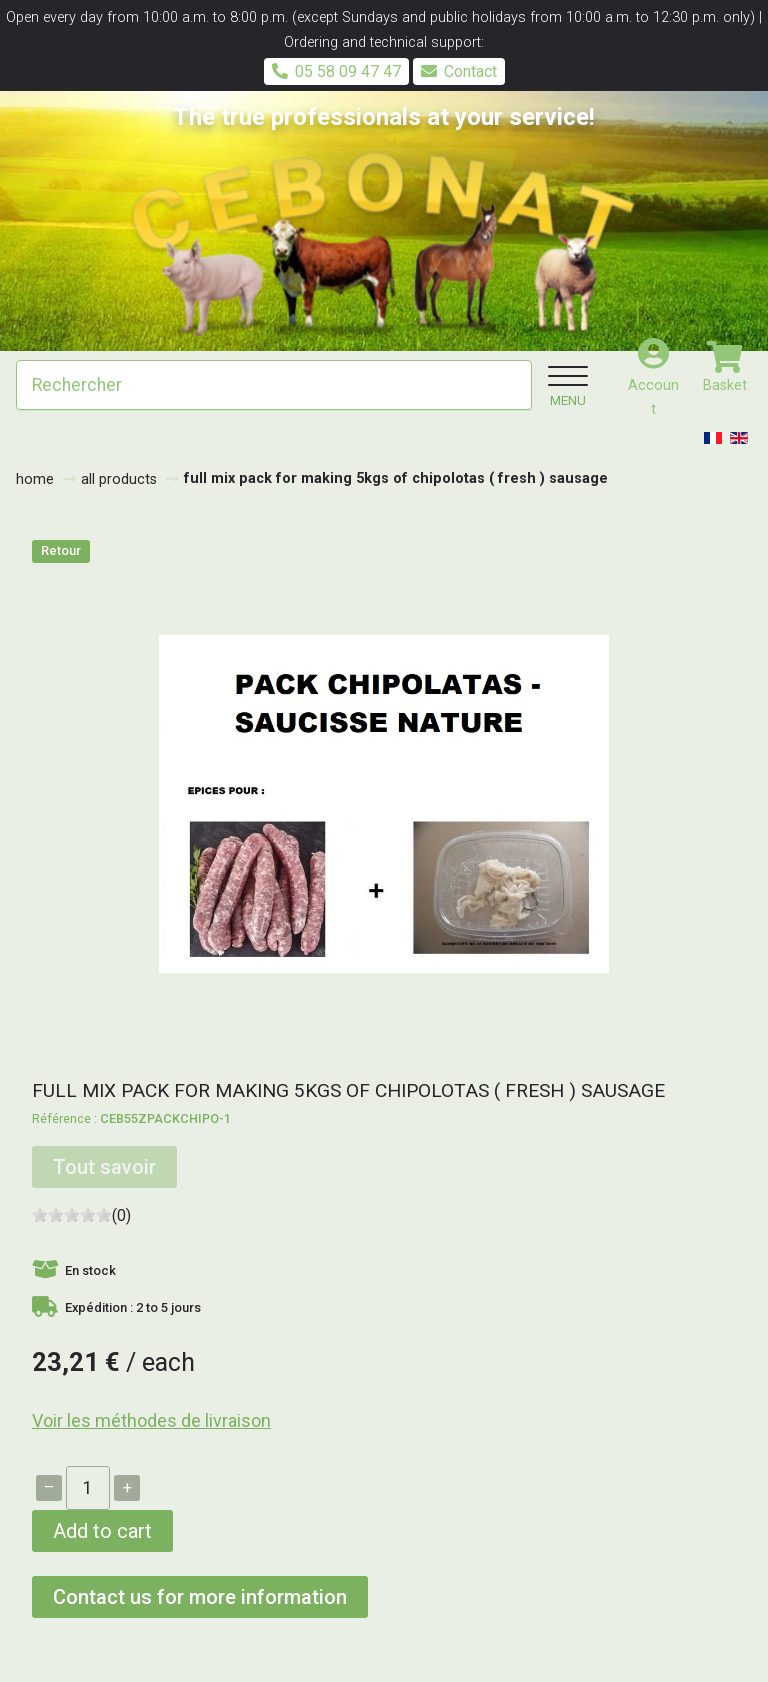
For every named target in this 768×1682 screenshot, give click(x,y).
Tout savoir (104, 1167)
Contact (459, 71)
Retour (61, 550)
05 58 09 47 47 (336, 71)
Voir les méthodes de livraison (151, 1420)
